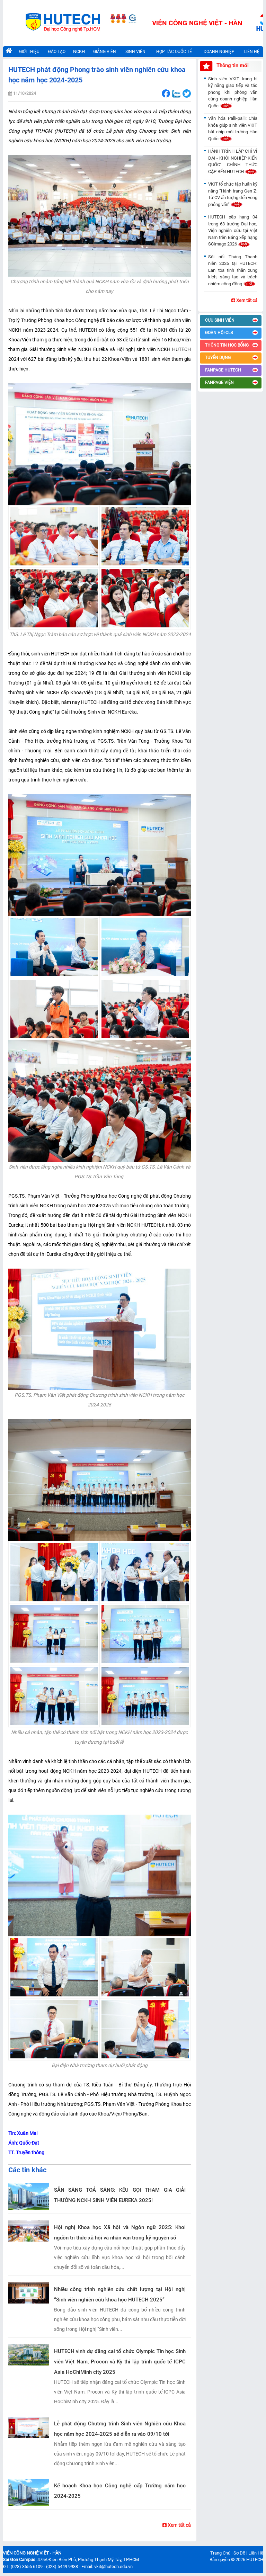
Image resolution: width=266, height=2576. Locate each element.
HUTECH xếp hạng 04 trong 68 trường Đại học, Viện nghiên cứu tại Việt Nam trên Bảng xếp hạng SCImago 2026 (232, 230)
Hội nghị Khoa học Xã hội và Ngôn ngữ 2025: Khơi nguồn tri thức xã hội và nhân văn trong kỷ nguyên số (120, 2232)
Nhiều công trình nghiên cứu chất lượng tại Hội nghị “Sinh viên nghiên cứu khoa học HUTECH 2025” (120, 2294)
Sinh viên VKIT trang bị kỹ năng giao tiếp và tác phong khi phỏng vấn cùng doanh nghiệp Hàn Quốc (232, 92)
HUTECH (254, 2559)
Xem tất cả (176, 2525)
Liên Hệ (255, 2553)
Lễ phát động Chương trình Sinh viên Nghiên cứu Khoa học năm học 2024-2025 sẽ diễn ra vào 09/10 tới (120, 2429)
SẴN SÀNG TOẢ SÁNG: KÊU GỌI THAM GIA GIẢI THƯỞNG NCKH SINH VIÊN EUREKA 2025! (120, 2195)
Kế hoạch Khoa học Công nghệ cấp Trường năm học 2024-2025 (120, 2491)
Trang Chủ (220, 2553)
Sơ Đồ (239, 2553)
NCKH (79, 51)
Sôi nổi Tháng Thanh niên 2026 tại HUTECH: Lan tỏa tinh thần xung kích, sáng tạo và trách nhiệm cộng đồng (232, 270)
